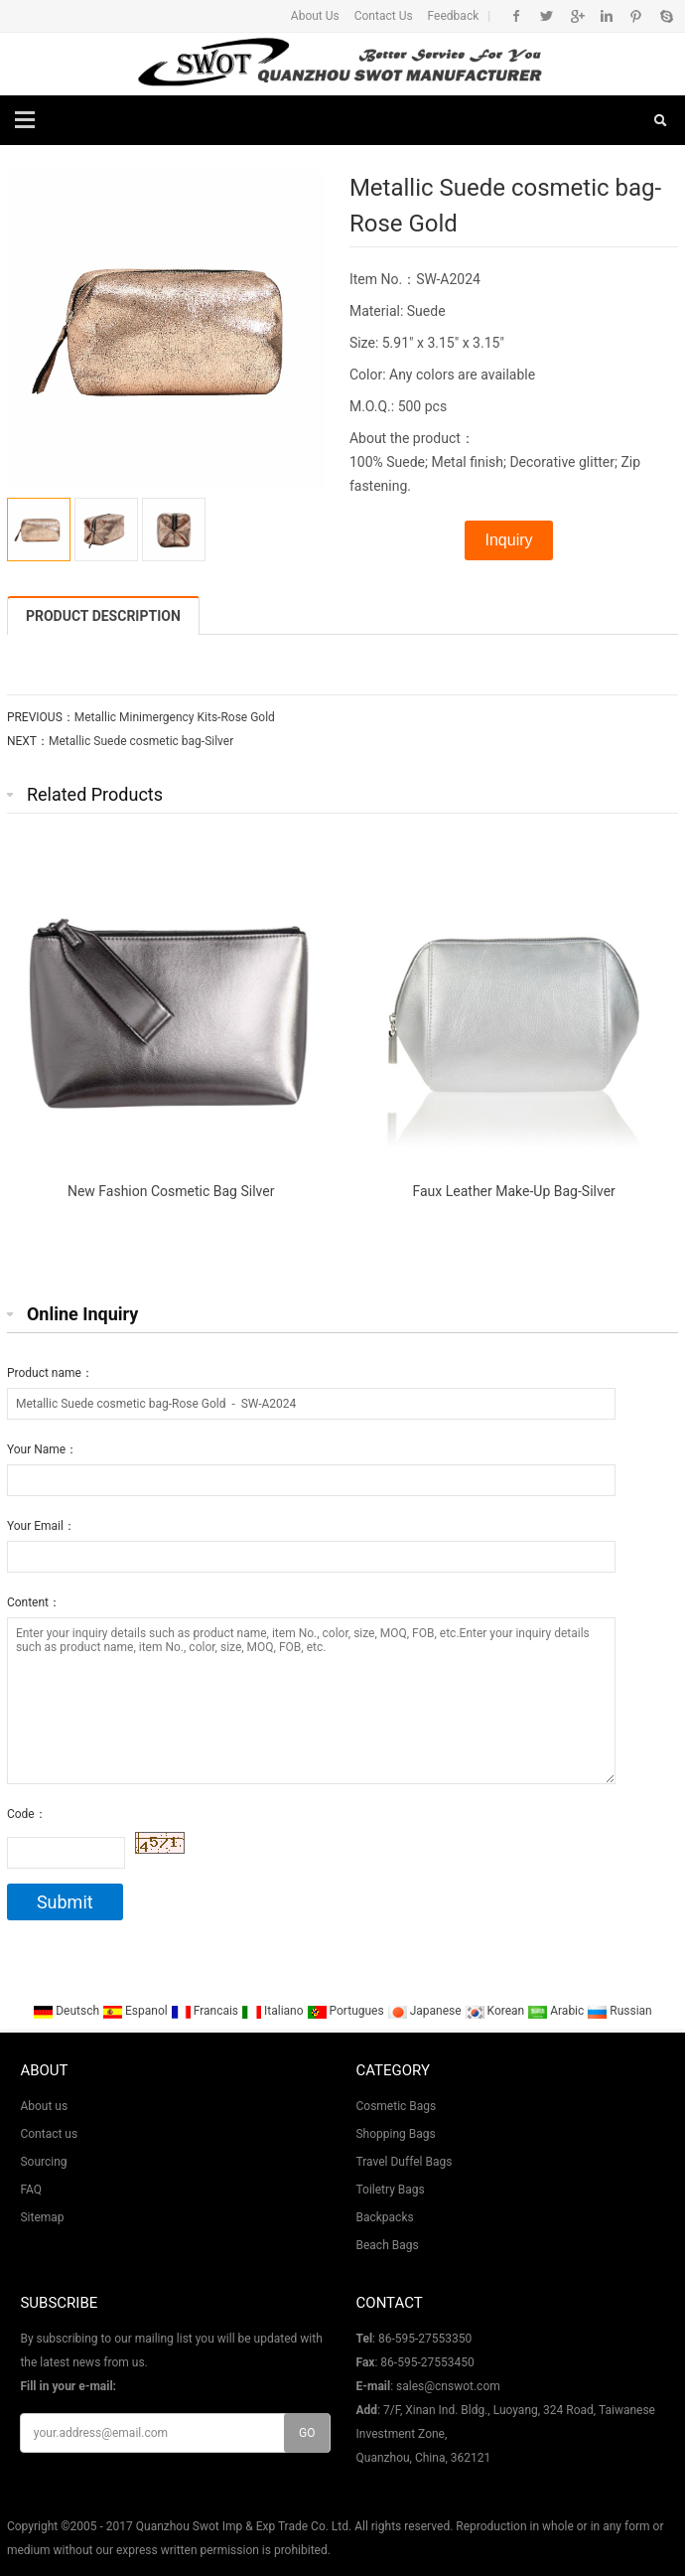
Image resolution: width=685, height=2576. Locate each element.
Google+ (576, 16)
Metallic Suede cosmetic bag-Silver (141, 741)
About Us (315, 16)
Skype (665, 16)
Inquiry (508, 539)
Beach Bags (386, 2245)
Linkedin (606, 16)
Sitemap (42, 2217)
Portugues (347, 2011)
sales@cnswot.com (448, 2386)
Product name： (50, 1373)
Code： (27, 1814)
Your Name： (42, 1449)
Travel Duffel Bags (403, 2162)
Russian (619, 2011)
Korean (496, 2011)
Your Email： (41, 1526)
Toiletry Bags (389, 2190)
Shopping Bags (395, 2134)
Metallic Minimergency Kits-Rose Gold (174, 717)
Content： (34, 1602)
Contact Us (383, 16)
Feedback (454, 16)
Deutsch (67, 2011)
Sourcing (43, 2162)
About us (44, 2106)
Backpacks (384, 2217)
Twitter (546, 16)
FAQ (31, 2190)
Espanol (136, 2011)
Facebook (516, 16)
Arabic (557, 2011)
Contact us (48, 2134)
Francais (206, 2011)
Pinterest (635, 16)
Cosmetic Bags (395, 2106)
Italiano (274, 2011)
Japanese (426, 2011)
